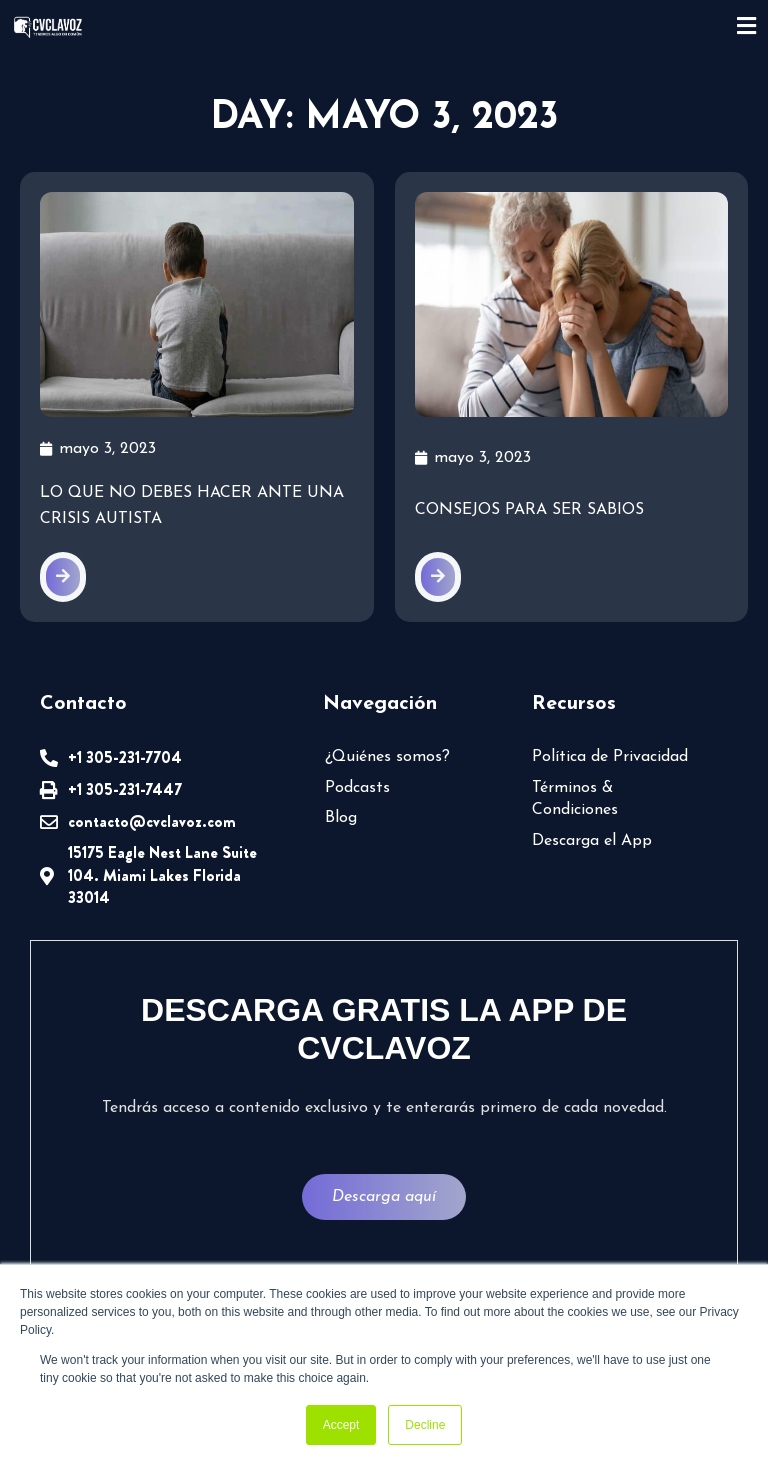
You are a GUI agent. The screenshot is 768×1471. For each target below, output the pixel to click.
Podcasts (357, 788)
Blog (341, 818)
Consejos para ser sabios (529, 510)
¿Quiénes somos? (387, 757)
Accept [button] (341, 1425)
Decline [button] (425, 1425)
